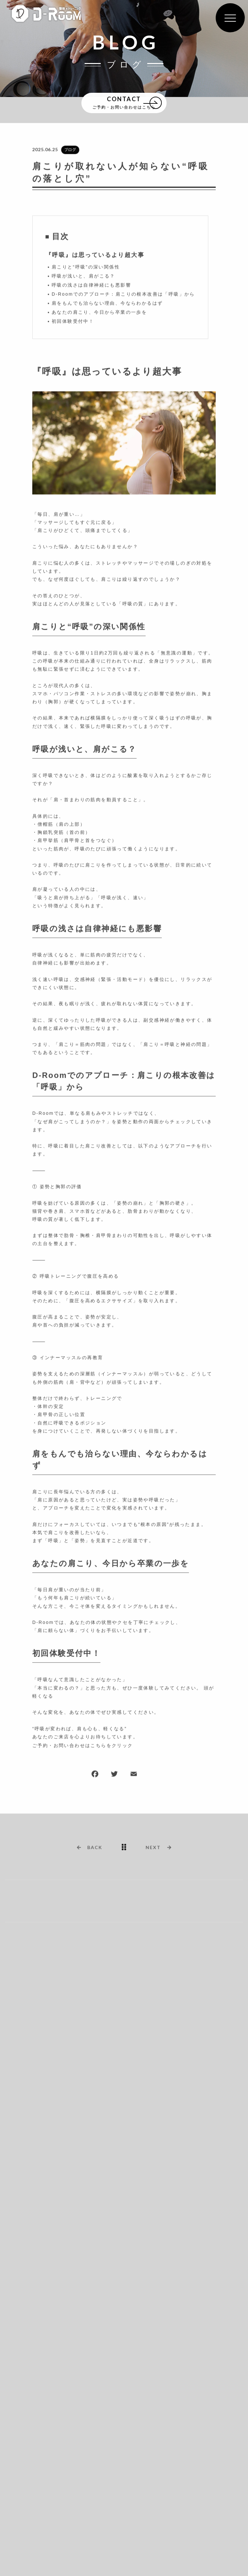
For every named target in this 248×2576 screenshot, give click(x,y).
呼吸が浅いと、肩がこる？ (83, 276)
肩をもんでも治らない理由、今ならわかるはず (107, 303)
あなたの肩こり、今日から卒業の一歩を (99, 312)
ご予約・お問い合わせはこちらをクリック (82, 1745)
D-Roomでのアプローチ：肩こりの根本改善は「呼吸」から (123, 294)
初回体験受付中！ (73, 321)
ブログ (70, 150)
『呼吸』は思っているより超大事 (95, 255)
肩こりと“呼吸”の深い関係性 (86, 267)
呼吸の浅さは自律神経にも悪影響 (91, 285)
